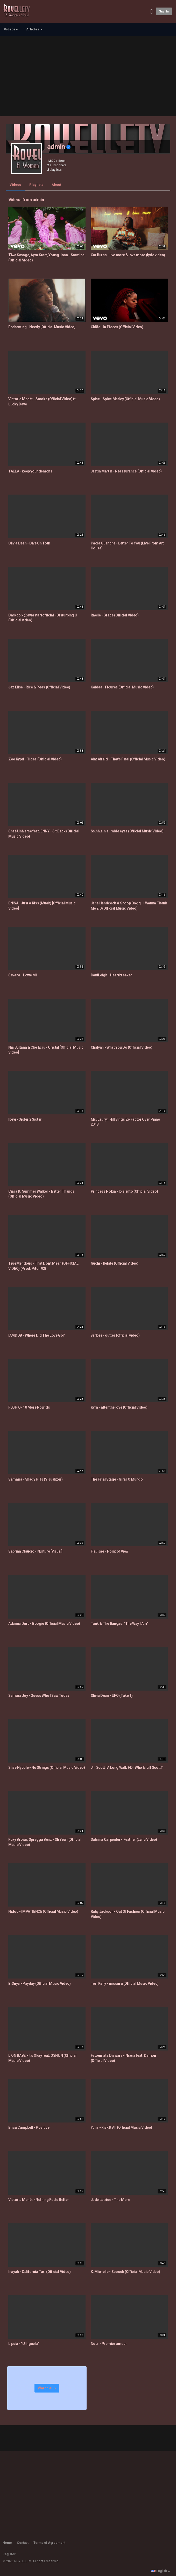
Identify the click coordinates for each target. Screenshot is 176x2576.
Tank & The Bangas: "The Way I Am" (119, 1623)
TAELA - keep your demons (30, 471)
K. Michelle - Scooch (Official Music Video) (125, 2272)
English (160, 2571)
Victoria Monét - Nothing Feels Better (38, 2200)
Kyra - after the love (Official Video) (119, 1407)
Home (7, 2543)
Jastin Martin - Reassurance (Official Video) (126, 471)
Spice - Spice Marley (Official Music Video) (125, 399)
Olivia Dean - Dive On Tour (29, 543)
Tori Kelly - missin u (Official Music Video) (125, 1983)
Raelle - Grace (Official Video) (115, 615)
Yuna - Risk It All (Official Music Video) (121, 2127)
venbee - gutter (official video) (115, 1335)
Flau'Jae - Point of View (110, 1551)
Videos (15, 185)
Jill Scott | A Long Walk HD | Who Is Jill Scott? (127, 1767)
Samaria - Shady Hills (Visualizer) (35, 1479)
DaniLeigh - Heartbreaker (111, 975)
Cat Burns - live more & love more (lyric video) (128, 255)
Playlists (36, 185)
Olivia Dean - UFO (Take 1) (112, 1695)
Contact (23, 2543)
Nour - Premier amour (109, 2344)
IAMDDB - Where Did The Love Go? (36, 1335)
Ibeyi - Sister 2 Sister (25, 1119)
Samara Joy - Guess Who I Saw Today (38, 1695)
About (56, 185)
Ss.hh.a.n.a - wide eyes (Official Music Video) (127, 831)
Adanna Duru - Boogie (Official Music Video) (44, 1623)
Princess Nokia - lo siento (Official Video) (124, 1191)
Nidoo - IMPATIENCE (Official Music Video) (43, 1911)
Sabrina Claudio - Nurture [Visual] (35, 1551)
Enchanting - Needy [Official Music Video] (41, 327)
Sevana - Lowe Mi (22, 975)
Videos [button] (11, 29)
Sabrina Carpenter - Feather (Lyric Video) (124, 1839)
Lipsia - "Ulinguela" (23, 2344)
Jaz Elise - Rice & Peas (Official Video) (39, 687)
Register (9, 2554)
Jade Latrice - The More (110, 2200)
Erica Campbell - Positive (28, 2127)
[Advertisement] (88, 75)
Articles (34, 29)
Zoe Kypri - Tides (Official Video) (35, 759)
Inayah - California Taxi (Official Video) (39, 2272)
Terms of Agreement (49, 2543)
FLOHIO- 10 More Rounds (29, 1407)
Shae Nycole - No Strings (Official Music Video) (46, 1767)
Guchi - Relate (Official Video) (114, 1263)
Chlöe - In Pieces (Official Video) (117, 327)
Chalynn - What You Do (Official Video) (121, 1047)
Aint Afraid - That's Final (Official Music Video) (128, 759)
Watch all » (47, 2388)
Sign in (164, 11)
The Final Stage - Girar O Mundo (117, 1479)
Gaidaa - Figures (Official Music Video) (122, 687)
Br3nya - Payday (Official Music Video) (39, 1983)
